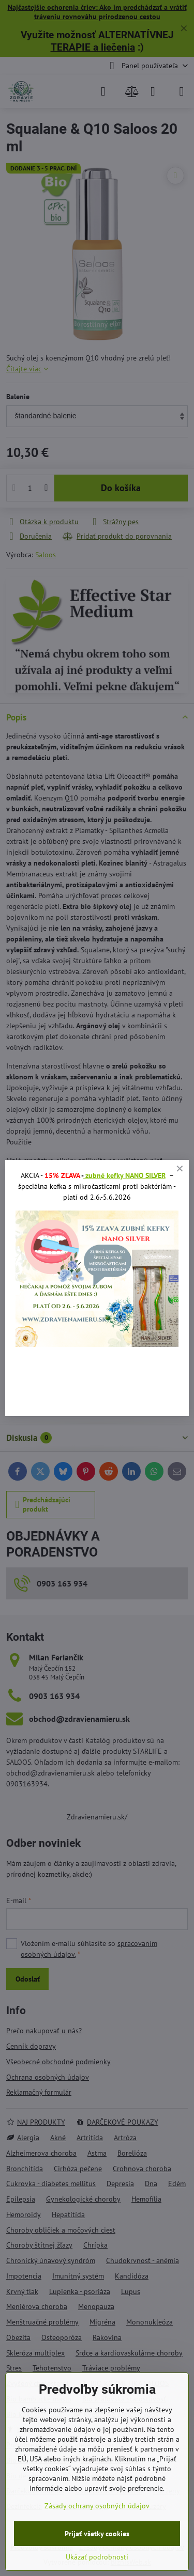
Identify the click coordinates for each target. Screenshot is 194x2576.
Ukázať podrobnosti (97, 2557)
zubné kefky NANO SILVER (124, 1175)
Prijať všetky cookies (97, 2533)
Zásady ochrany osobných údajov (97, 2505)
